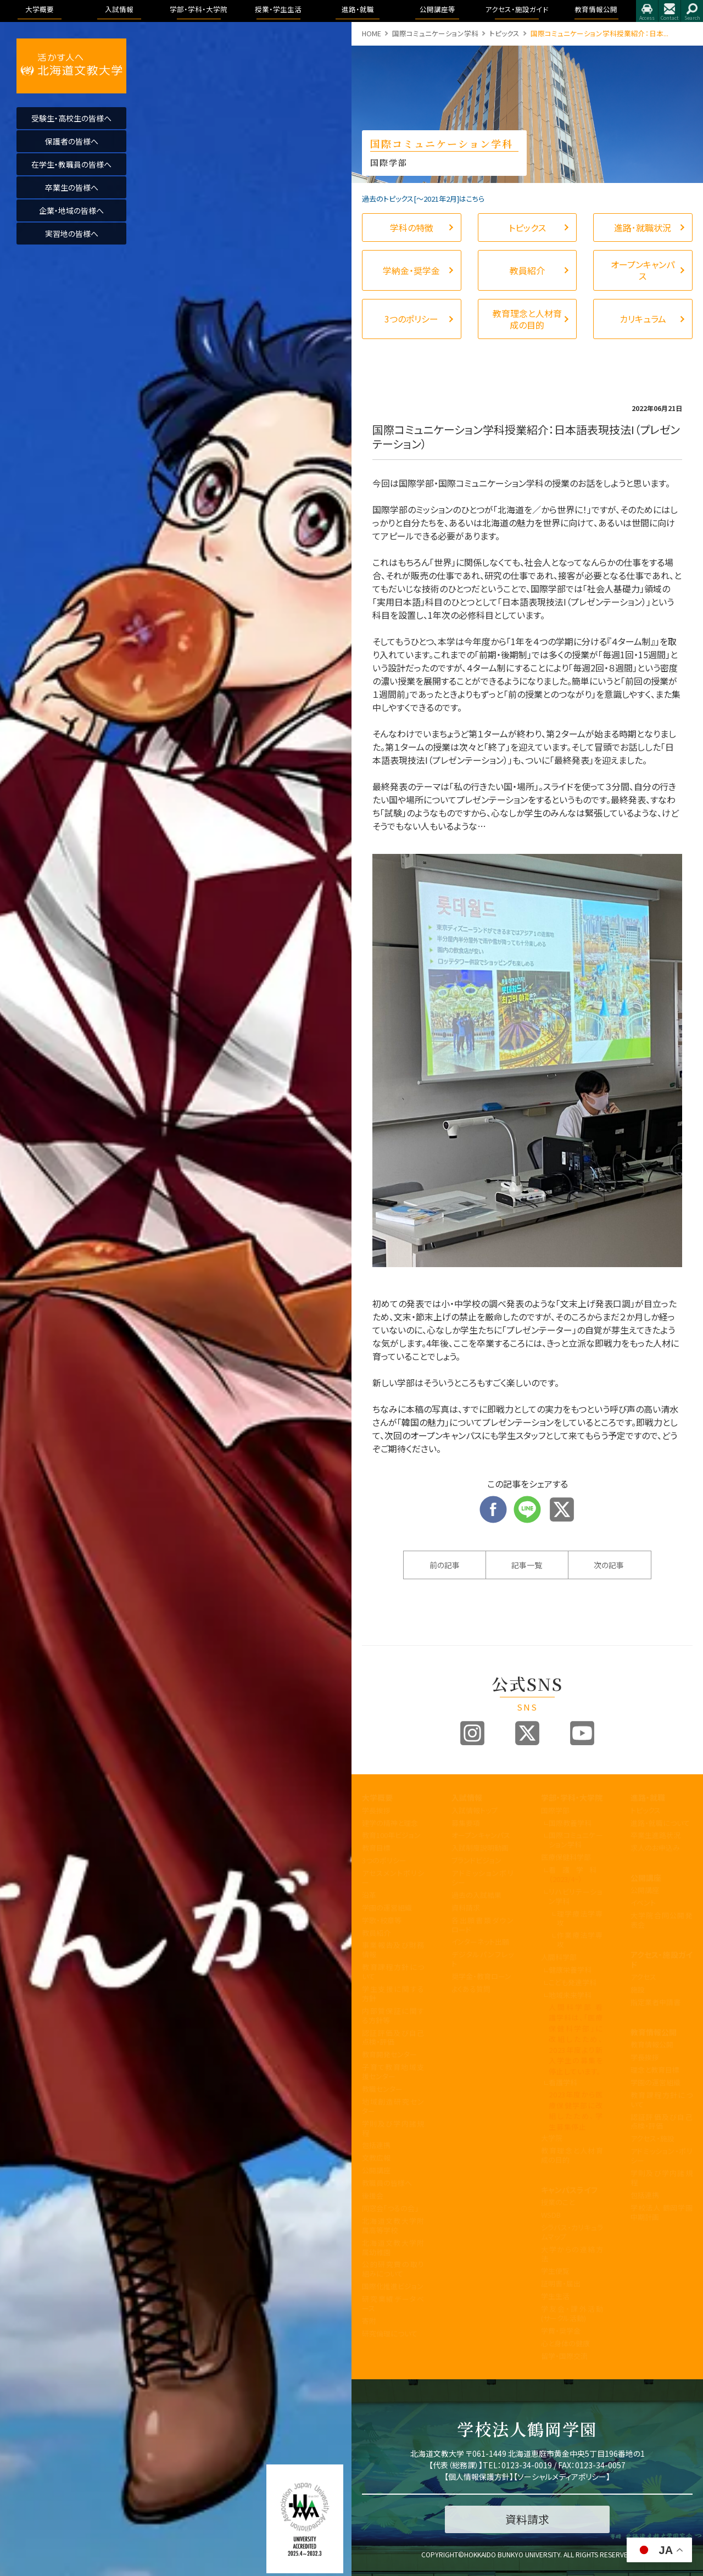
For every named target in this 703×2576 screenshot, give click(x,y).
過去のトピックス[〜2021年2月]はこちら (423, 198)
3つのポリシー (384, 1860)
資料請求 (465, 1907)
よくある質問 (470, 1989)
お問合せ (669, 11)
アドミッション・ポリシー (662, 2156)
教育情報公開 (654, 2032)
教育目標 (376, 1847)
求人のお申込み (655, 1847)
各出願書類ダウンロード (482, 1925)
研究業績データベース (393, 2303)
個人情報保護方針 (479, 2476)
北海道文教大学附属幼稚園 (393, 2247)
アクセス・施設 (652, 2138)
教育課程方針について (393, 1971)
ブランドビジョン (476, 1860)
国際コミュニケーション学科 (435, 33)
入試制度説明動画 (480, 1847)
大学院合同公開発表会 (662, 1920)
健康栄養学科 (570, 1969)
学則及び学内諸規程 (393, 2128)
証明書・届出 (561, 2283)
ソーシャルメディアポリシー (561, 2476)
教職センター (382, 2089)
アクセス (647, 11)
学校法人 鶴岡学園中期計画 (662, 2212)
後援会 (372, 2195)
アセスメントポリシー (393, 1877)
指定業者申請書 (655, 2002)
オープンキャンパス (480, 1835)
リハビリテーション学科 (576, 1896)
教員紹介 (376, 1933)
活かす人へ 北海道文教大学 (71, 65)
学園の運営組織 (387, 1907)
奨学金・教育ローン (481, 1976)
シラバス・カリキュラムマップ (572, 2232)
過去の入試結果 (476, 1895)
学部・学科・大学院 (571, 1797)
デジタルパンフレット (482, 1959)
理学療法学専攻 (580, 1918)
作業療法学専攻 (580, 1940)
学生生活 (555, 2296)
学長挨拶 (376, 1810)
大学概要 (377, 1797)
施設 (638, 1989)
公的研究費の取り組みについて (393, 2269)
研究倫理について (389, 2333)
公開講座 (376, 2170)
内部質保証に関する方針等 (393, 2015)
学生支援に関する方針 (393, 1993)
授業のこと (557, 2202)
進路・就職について (660, 1823)
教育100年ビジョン (391, 1835)
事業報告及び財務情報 (393, 1949)
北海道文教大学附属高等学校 (393, 2225)
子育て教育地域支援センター (393, 2071)
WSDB (551, 2214)
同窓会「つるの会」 (390, 2208)
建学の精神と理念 (390, 1823)
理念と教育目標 (655, 2069)
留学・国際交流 (564, 2356)
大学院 (551, 2138)
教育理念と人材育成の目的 (572, 2155)
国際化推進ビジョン (392, 2286)
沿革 (369, 1895)
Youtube (582, 1733)
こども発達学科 (572, 1982)
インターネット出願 (480, 1941)
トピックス (504, 33)
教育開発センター (389, 2054)
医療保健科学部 (566, 1857)
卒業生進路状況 (655, 1835)
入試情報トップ (474, 1810)
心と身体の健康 (565, 2343)
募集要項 (465, 1823)
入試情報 (466, 1797)
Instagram (472, 1733)
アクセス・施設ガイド (662, 1959)
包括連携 (376, 2145)
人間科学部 (559, 1957)
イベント (643, 1902)
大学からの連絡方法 (572, 2254)
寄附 (369, 2321)
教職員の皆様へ (387, 2183)
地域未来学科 (570, 1995)
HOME (371, 33)
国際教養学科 (570, 1823)
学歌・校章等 (381, 1920)
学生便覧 (555, 2271)
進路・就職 (648, 1797)
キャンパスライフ (569, 2189)
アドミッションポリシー (482, 1877)
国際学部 (555, 1810)
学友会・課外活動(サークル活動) (572, 2313)
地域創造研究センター (393, 2106)
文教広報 (376, 2157)
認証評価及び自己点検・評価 (393, 2037)
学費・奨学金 (561, 2330)
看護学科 (576, 1874)
